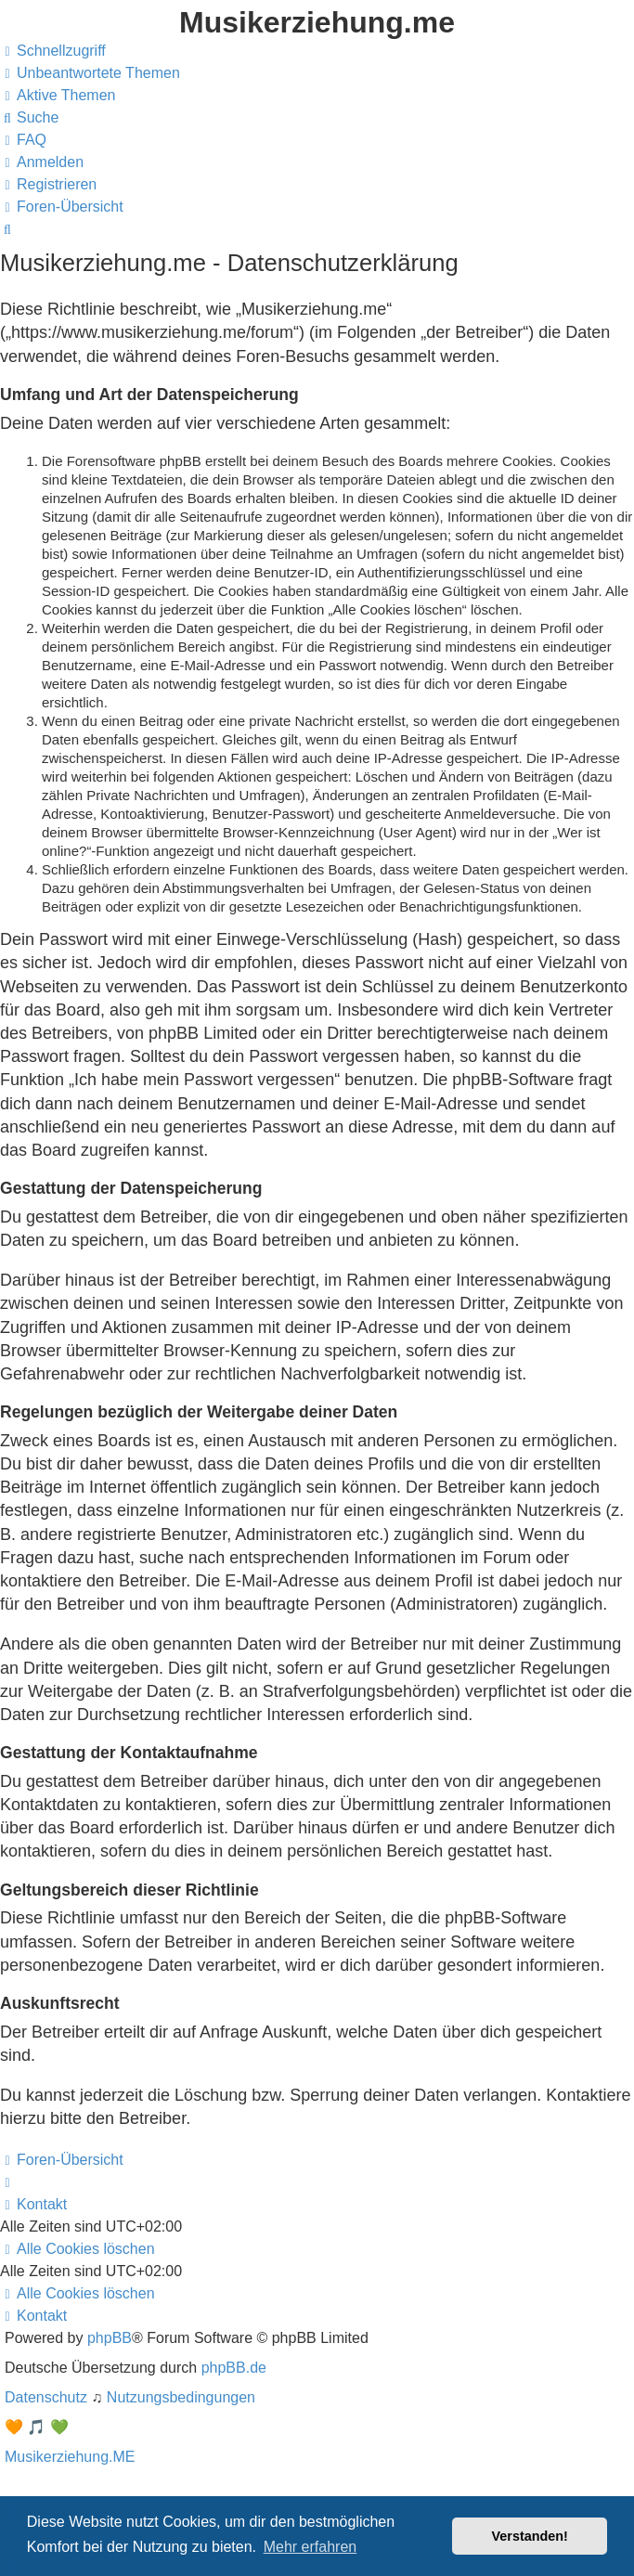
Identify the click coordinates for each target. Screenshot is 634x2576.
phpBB (109, 2338)
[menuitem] (90, 73)
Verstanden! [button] (530, 2536)
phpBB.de (233, 2367)
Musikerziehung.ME (70, 2457)
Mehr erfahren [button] (310, 2547)
